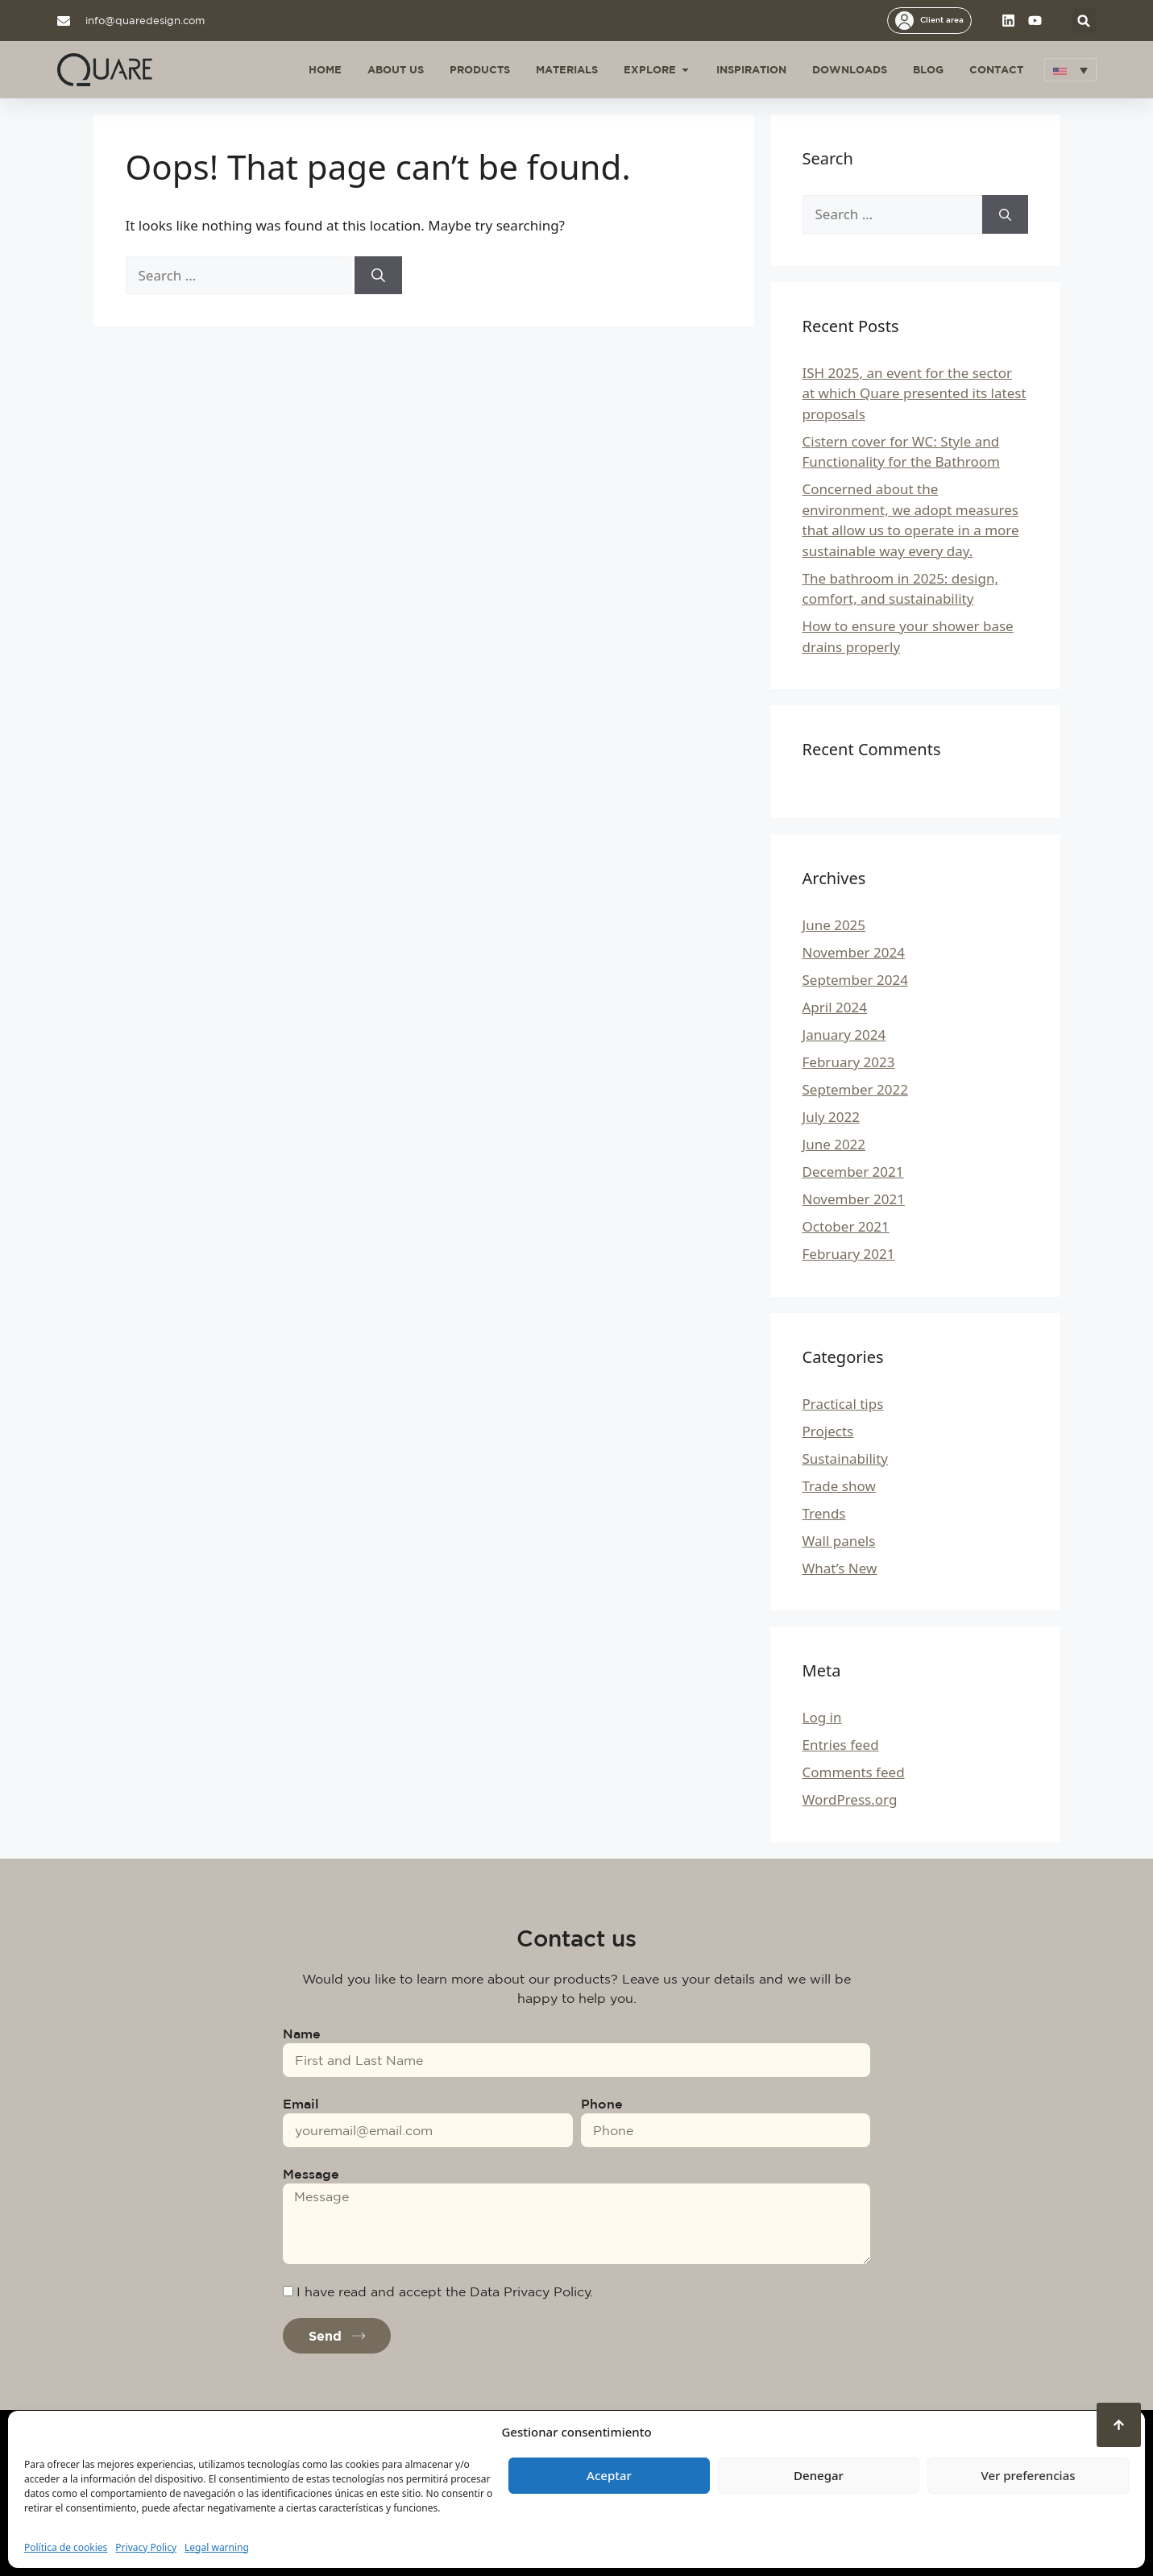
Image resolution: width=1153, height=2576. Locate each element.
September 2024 (855, 979)
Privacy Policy (145, 2547)
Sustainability (846, 1458)
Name (302, 2033)
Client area (942, 19)
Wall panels (839, 1540)
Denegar (819, 2475)
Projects (828, 1431)
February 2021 (849, 1253)
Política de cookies (65, 2547)
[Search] (378, 275)
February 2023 (849, 1062)
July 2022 (832, 1116)
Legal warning (217, 2547)
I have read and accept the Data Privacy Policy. (445, 2291)
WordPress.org (850, 1799)
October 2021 (846, 1226)
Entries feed (841, 1744)
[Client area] (904, 20)
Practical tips (843, 1403)
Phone (602, 2103)
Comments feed (854, 1772)
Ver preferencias (1028, 2475)
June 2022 (834, 1144)
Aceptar (609, 2475)
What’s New (840, 1568)
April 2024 (835, 1007)
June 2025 (834, 925)
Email (301, 2103)
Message (311, 2174)
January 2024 (844, 1034)
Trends (824, 1513)
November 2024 (854, 952)
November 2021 (854, 1199)
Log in (822, 1717)
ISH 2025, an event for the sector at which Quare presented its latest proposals (915, 393)
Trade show (839, 1486)
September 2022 (855, 1089)
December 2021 (853, 1171)
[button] (1084, 20)
